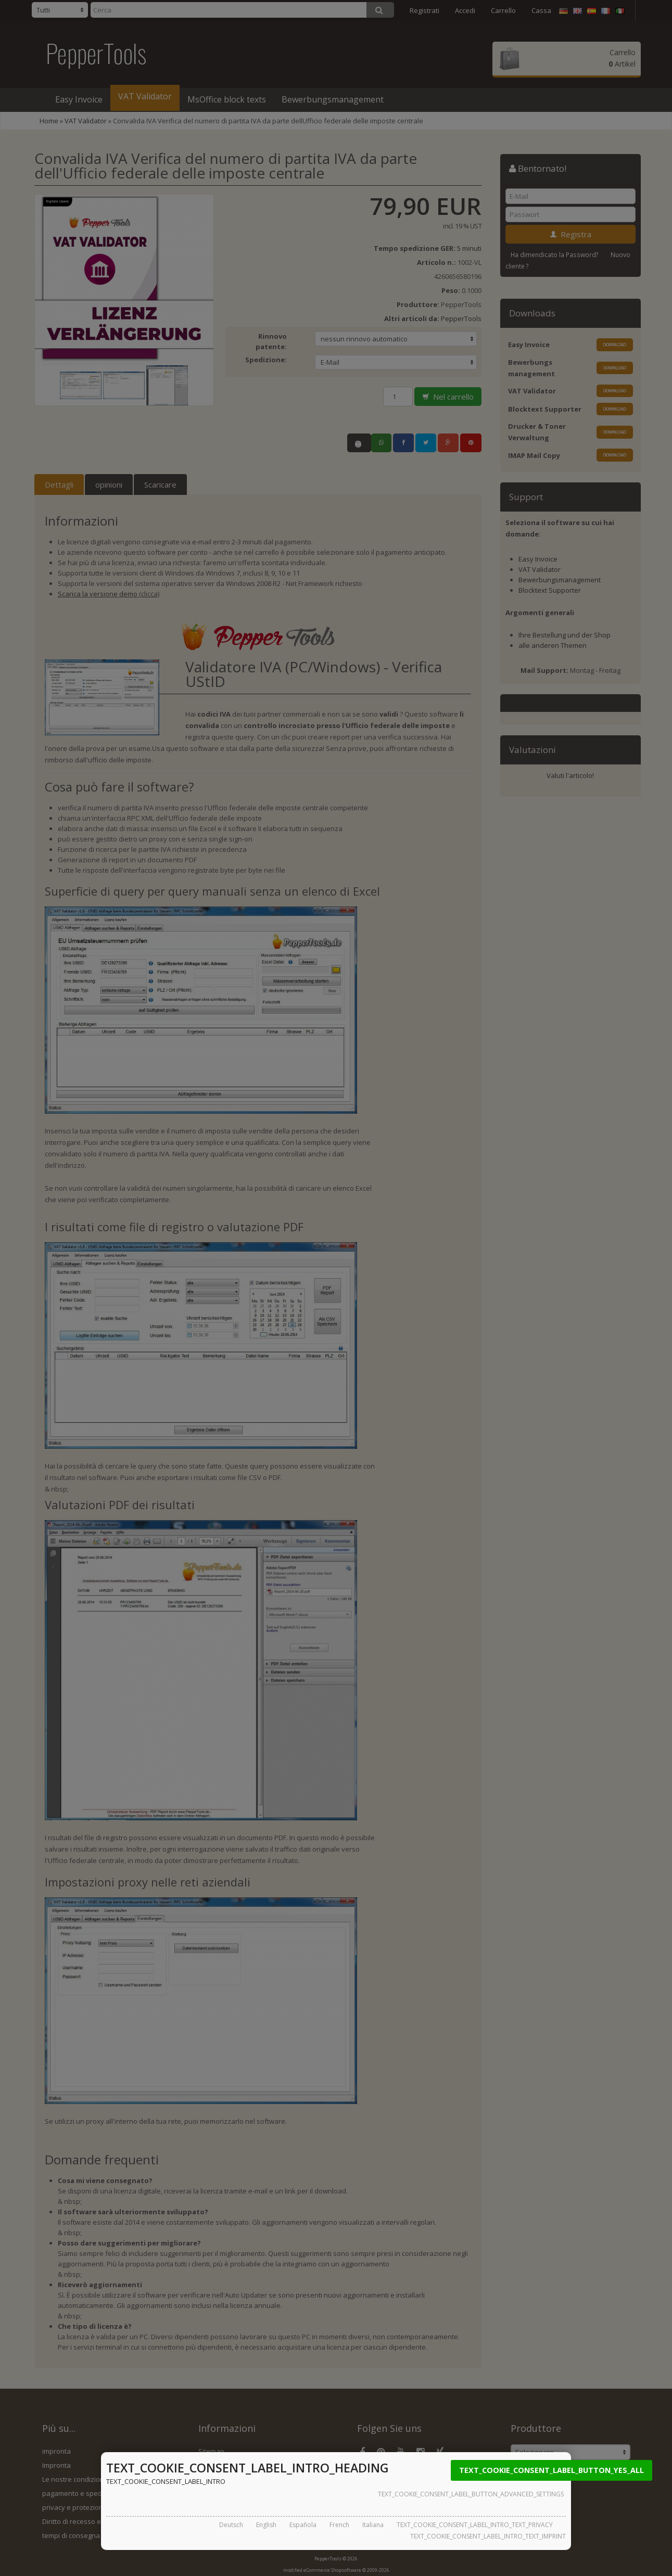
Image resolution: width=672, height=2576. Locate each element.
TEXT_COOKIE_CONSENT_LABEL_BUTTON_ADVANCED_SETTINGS (471, 2494)
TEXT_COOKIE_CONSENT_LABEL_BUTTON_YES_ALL (551, 2470)
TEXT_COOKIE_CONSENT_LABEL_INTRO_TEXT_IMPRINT (488, 2536)
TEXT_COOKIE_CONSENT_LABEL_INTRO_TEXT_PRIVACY (475, 2524)
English (266, 2524)
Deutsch (231, 2524)
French (339, 2524)
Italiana (373, 2524)
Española (302, 2524)
